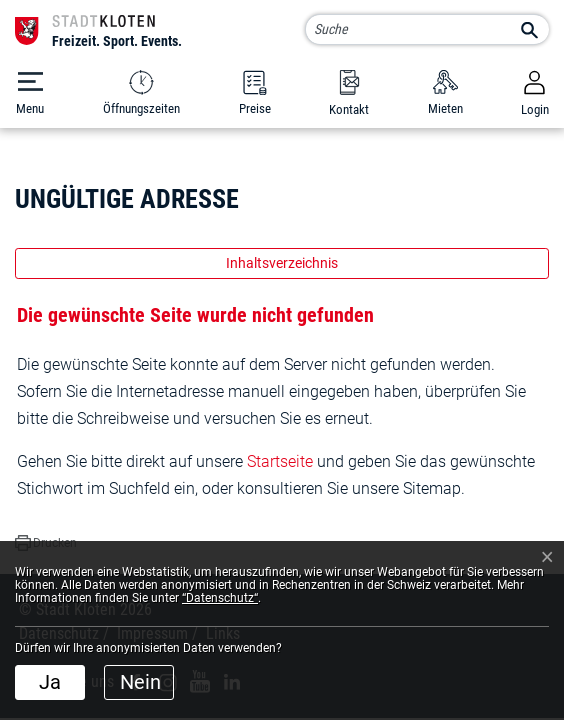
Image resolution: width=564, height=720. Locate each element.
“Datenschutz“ (220, 598)
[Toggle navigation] (30, 93)
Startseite (280, 461)
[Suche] (427, 29)
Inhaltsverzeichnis (282, 263)
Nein (140, 682)
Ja (50, 682)
